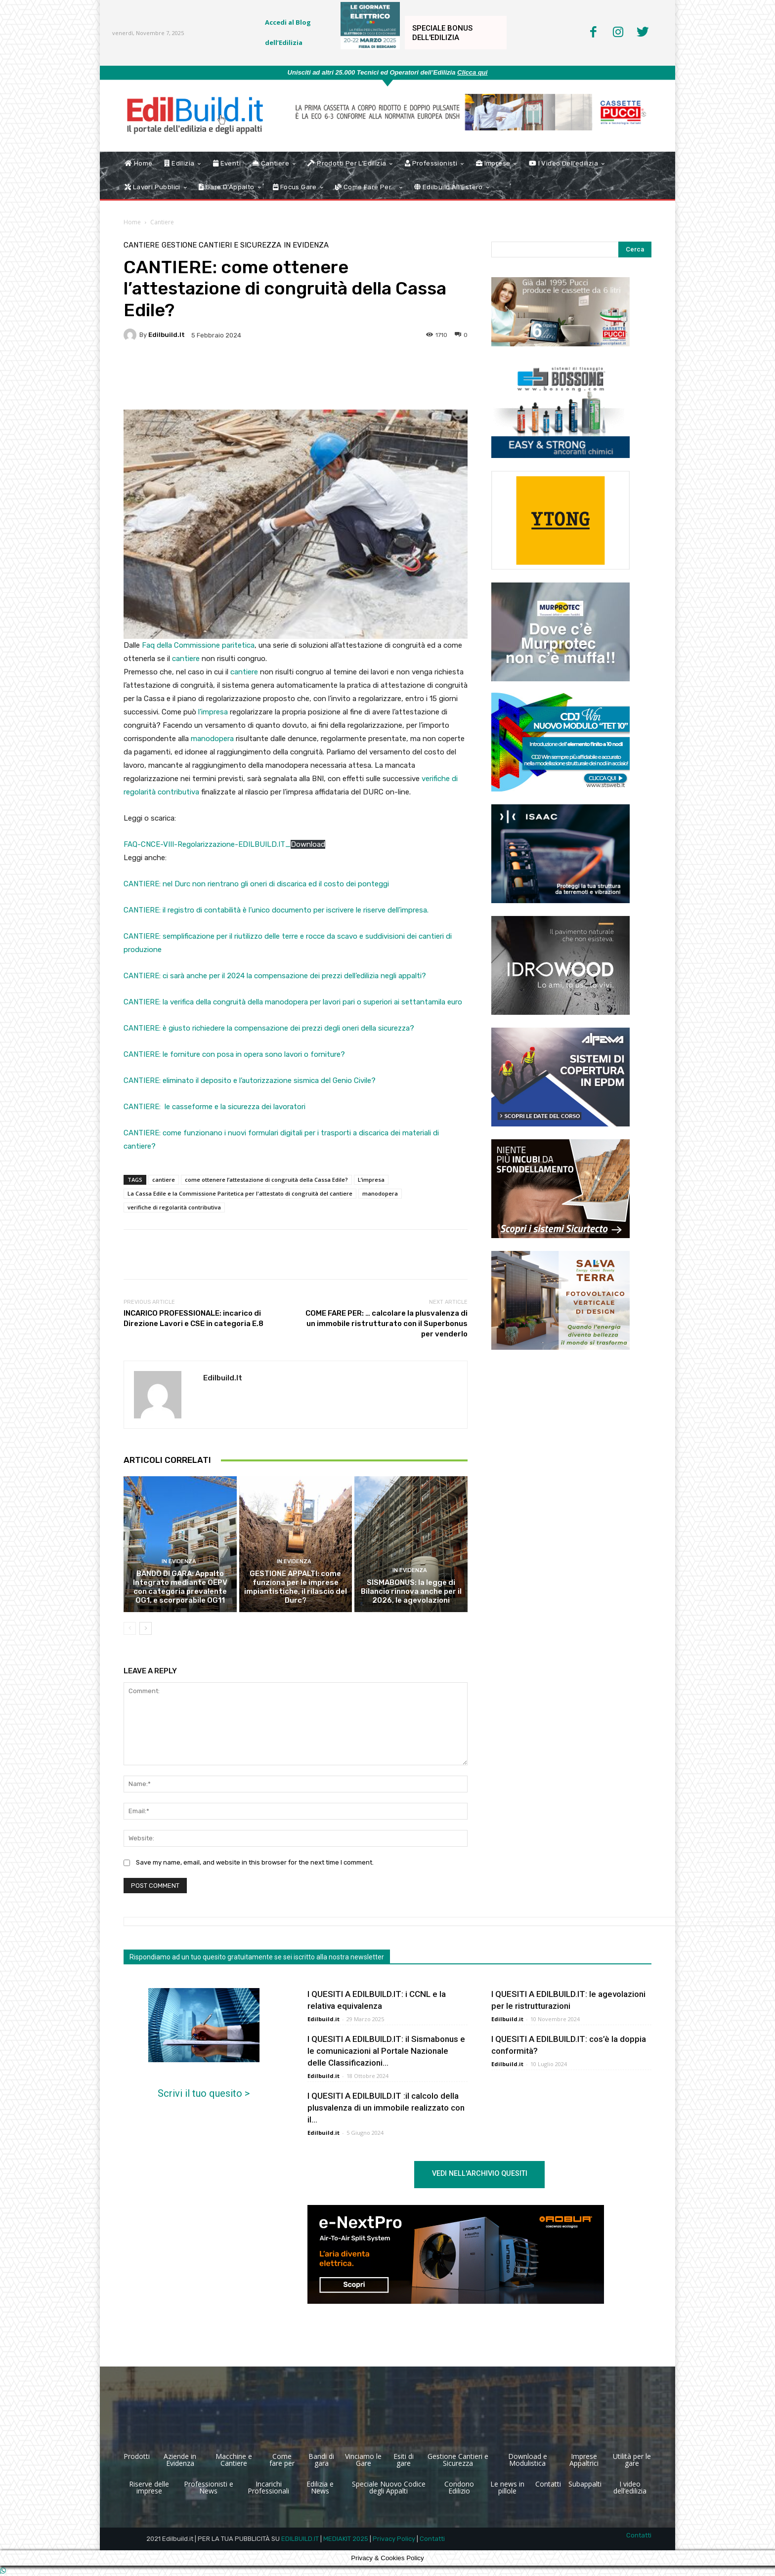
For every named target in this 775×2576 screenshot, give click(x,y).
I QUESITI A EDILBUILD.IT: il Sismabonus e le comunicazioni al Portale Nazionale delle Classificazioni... (386, 2051)
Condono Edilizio (459, 2487)
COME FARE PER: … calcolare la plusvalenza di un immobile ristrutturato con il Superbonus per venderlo (386, 1323)
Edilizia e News (320, 2487)
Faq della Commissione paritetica (198, 645)
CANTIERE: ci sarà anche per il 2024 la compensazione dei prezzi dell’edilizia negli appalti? (275, 975)
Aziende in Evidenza (180, 2459)
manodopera (213, 738)
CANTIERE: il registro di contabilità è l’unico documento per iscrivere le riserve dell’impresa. (276, 910)
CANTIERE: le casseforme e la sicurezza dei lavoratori (214, 1106)
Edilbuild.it (166, 335)
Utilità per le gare (632, 2459)
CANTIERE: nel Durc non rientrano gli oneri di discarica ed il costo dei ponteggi (256, 883)
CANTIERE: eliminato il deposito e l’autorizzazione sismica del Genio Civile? (250, 1080)
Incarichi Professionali (268, 2487)
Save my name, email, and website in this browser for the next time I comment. (255, 1862)
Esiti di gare (403, 2459)
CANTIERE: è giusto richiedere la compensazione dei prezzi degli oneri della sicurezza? (269, 1028)
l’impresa (213, 711)
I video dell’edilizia (629, 2487)
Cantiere (162, 222)
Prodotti (137, 2456)
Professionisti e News (208, 2487)
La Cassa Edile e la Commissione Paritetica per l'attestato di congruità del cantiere (240, 1193)
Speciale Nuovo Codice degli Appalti (389, 2487)
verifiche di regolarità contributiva (174, 1207)
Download (308, 844)
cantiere (186, 658)
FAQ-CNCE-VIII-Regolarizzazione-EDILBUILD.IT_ (207, 844)
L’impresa (371, 1179)
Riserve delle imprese (149, 2487)
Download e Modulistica (527, 2459)
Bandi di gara (321, 2459)
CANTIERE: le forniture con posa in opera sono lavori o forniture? (234, 1054)
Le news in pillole (507, 2487)
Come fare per (282, 2459)
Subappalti (585, 2484)
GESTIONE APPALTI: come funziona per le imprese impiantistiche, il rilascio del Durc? (295, 1587)
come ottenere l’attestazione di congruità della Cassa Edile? (266, 1179)
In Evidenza (306, 245)
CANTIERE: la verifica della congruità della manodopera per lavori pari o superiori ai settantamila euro (293, 1001)
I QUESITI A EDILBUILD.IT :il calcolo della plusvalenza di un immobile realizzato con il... (386, 2107)
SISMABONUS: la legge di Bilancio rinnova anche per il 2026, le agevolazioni (411, 1591)
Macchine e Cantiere (233, 2459)
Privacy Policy (394, 2538)
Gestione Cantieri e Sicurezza (221, 245)
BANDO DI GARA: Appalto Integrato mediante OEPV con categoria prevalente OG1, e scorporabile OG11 (180, 1587)
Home (132, 222)
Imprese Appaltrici (584, 2459)
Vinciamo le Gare (363, 2459)
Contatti (548, 2484)
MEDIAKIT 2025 (345, 2538)
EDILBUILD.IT (300, 2538)
